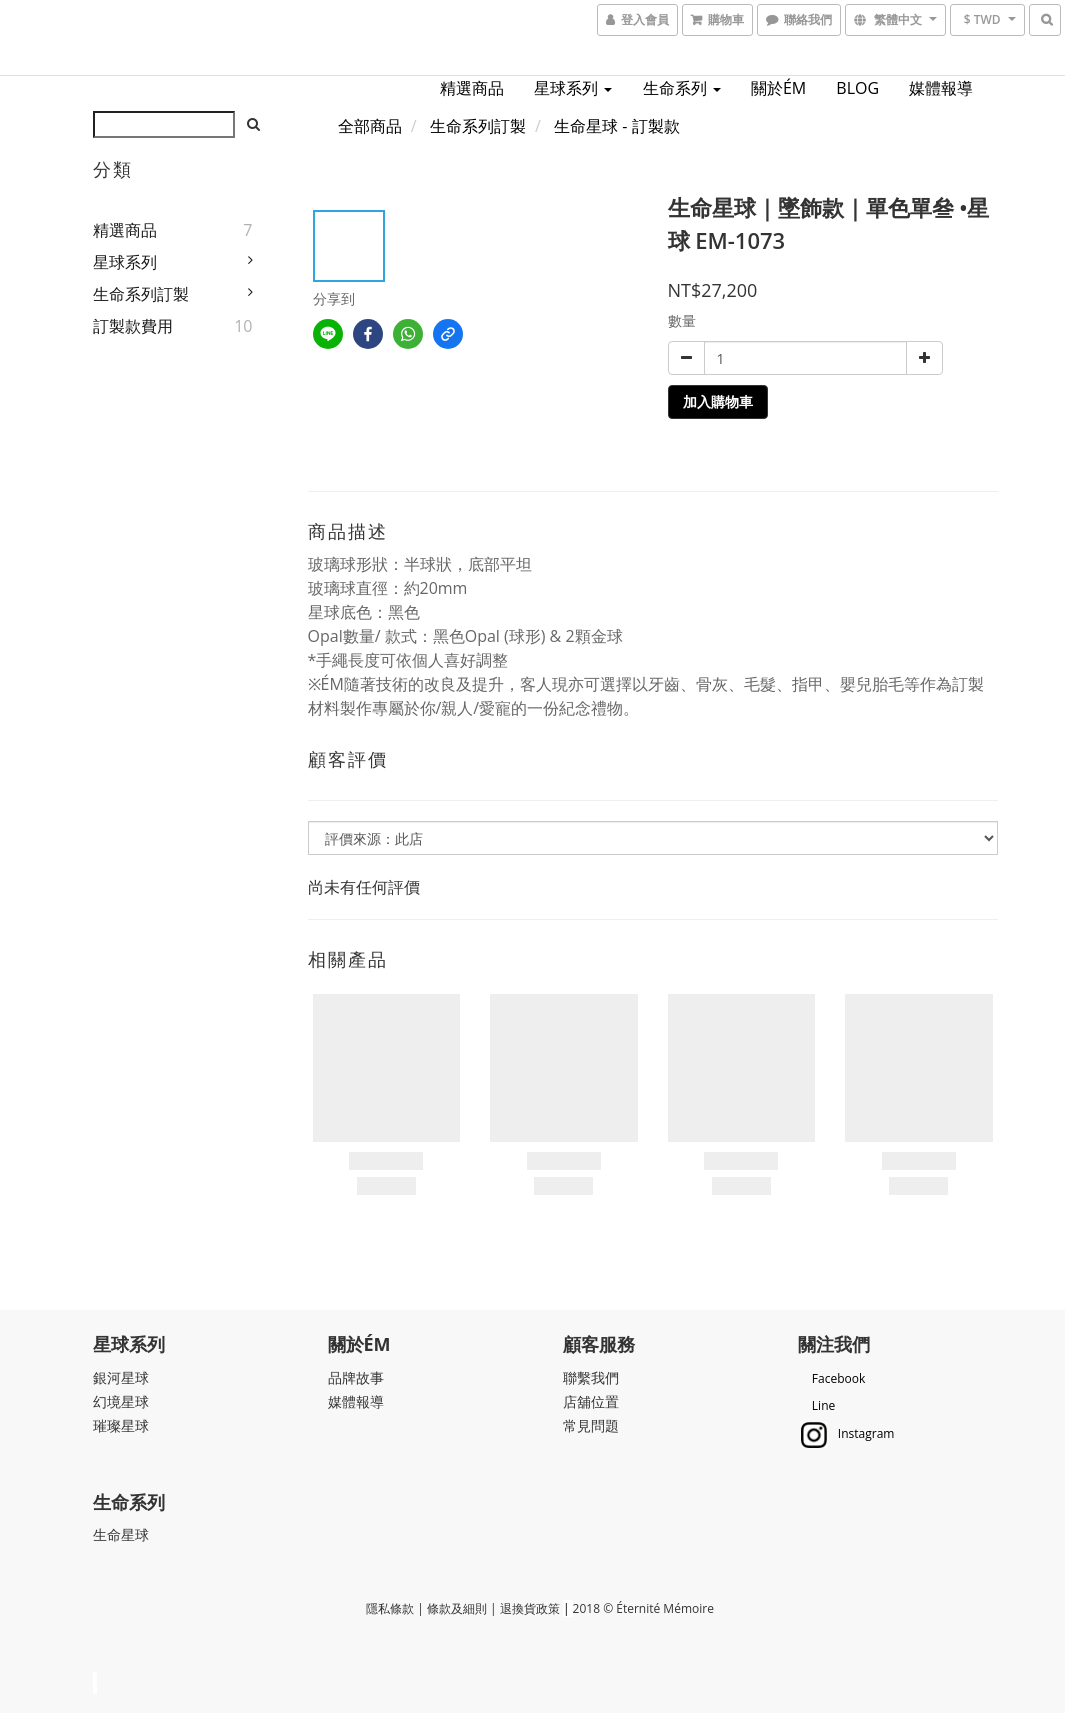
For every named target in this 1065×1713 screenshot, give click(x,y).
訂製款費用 (133, 326)
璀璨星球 (121, 1425)
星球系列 (573, 88)
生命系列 (682, 88)
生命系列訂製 (141, 294)
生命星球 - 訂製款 (616, 126)
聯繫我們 (591, 1377)
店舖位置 (591, 1401)
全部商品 (370, 126)
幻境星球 (121, 1401)
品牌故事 (356, 1377)
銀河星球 (121, 1377)
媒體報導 (941, 88)
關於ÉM (778, 88)
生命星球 (121, 1534)
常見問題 (591, 1425)
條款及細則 (457, 1608)
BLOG (857, 88)
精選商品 (472, 88)
